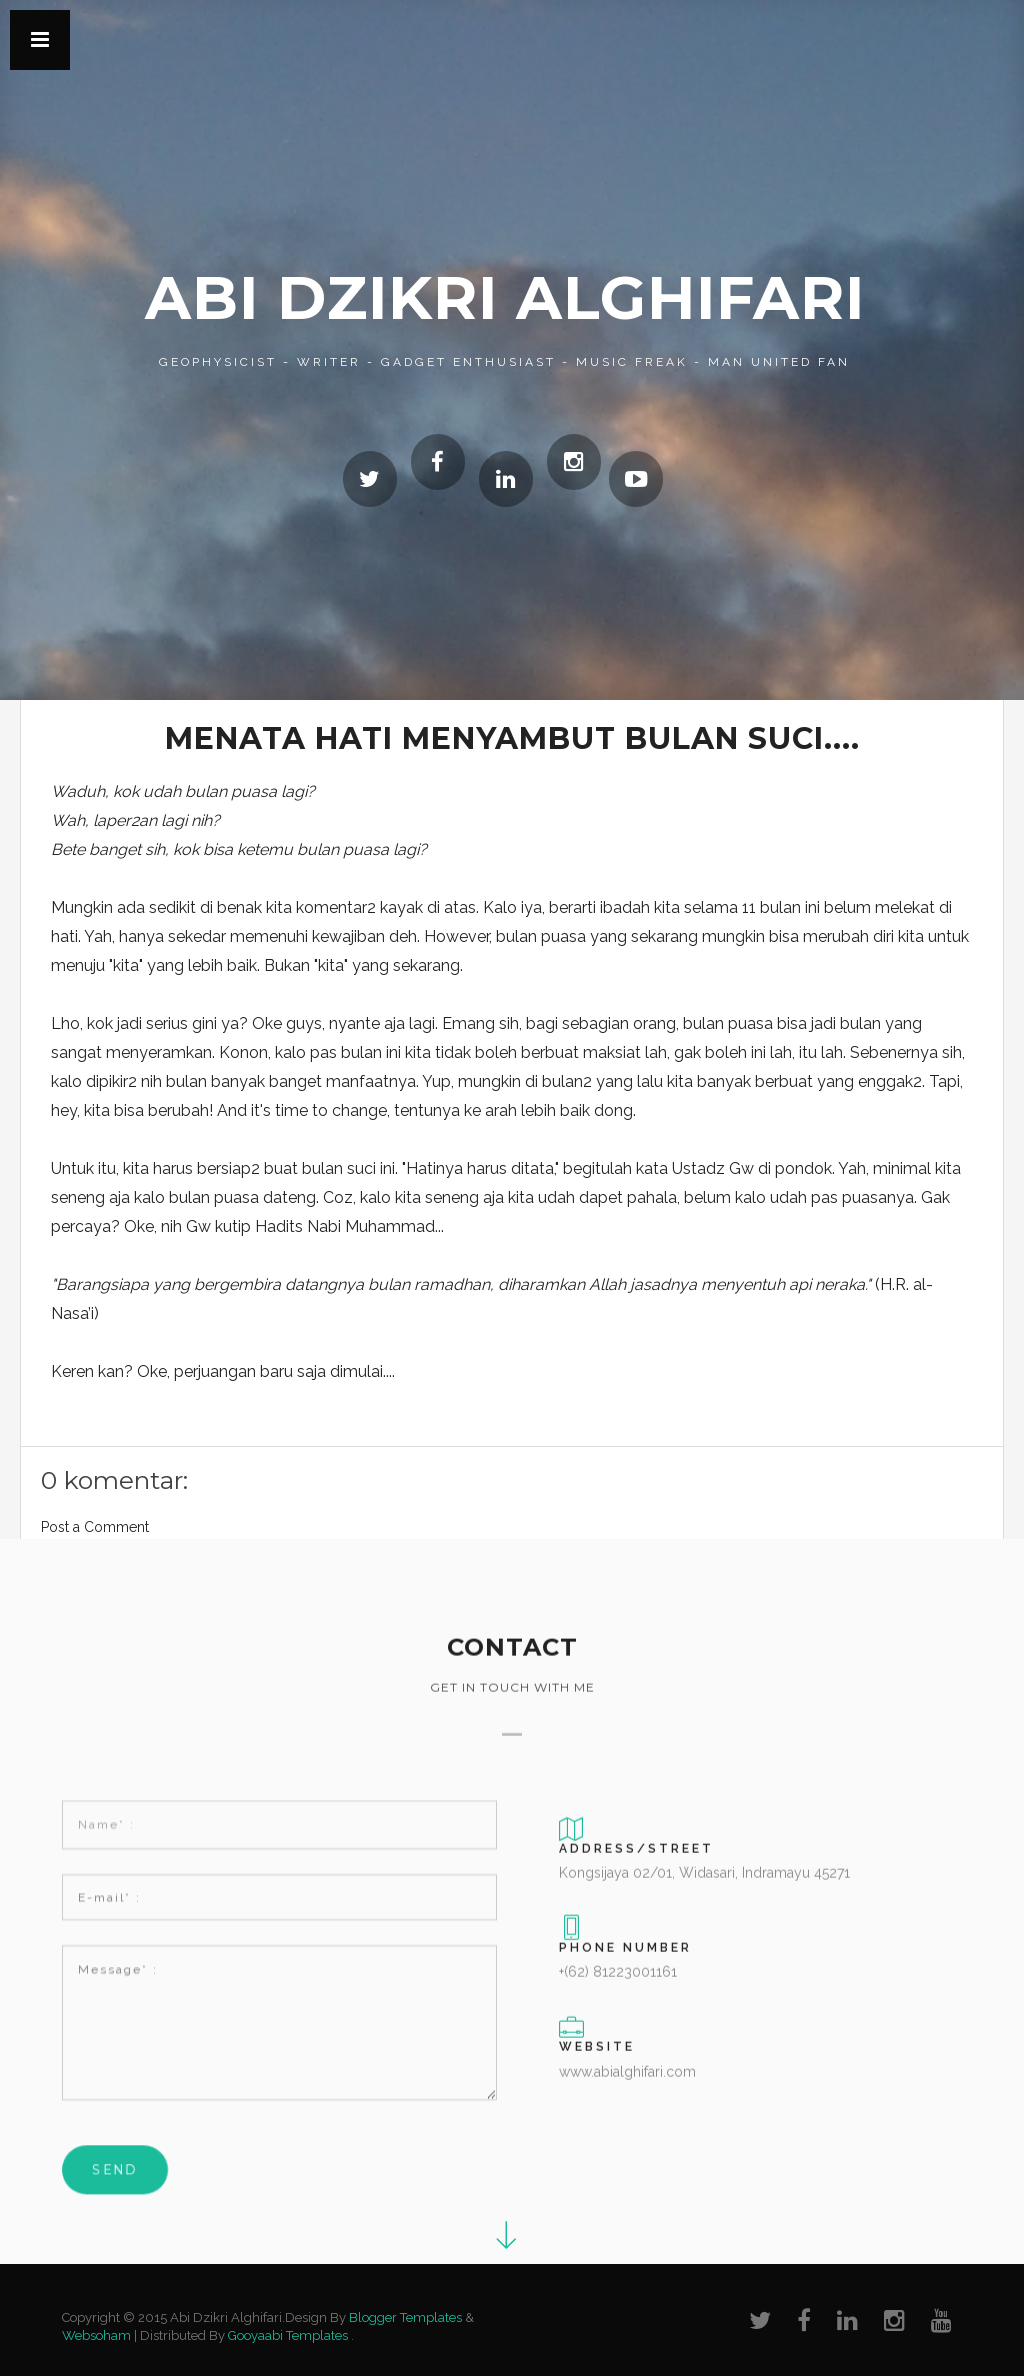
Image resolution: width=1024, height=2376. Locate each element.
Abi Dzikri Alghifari (505, 297)
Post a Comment (95, 1527)
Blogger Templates (405, 2317)
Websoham (96, 2335)
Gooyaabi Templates (288, 2335)
